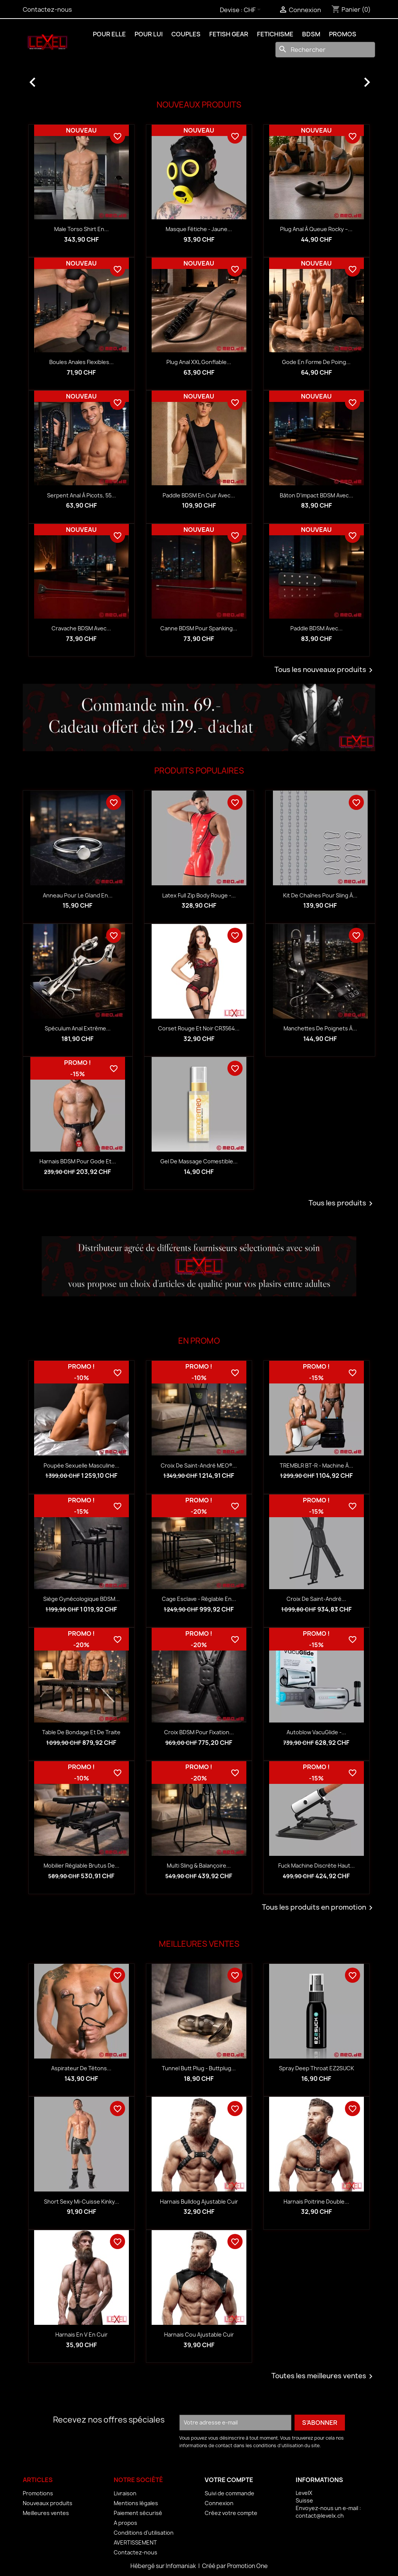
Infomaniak (181, 2566)
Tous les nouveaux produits (324, 670)
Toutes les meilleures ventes (323, 2376)
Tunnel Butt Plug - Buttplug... (199, 2068)
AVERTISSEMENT (135, 2542)
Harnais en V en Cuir (81, 2334)
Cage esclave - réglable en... (199, 1598)
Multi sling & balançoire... (199, 1865)
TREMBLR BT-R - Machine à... (316, 1465)
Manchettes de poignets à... (320, 1028)
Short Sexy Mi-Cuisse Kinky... (81, 2201)
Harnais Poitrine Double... (316, 2201)
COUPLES (186, 34)
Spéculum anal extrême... (78, 1028)
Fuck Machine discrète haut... (316, 1865)
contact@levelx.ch (320, 2515)
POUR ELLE (109, 34)
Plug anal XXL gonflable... (198, 362)
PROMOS (342, 34)
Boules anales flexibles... (81, 362)
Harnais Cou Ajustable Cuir (199, 2334)
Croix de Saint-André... (316, 1598)
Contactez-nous (47, 9)
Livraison (125, 2493)
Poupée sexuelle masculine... (81, 1465)
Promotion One (247, 2566)
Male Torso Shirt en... (81, 229)
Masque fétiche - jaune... (199, 229)
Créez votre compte (231, 2513)
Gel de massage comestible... (199, 1161)
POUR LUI (149, 34)
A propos (125, 2522)
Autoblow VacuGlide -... (316, 1732)
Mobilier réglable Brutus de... (81, 1865)
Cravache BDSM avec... (81, 628)
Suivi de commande (229, 2493)
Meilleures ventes (46, 2513)
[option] (199, 78)
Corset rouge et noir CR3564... (199, 1028)
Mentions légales (136, 2503)
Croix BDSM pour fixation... (199, 1732)
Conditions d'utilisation (144, 2532)
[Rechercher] (325, 50)
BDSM (311, 34)
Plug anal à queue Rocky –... (316, 229)
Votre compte (229, 2480)
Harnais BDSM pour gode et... (77, 1161)
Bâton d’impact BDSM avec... (316, 495)
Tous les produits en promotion (318, 1907)
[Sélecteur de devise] (253, 10)
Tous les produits (342, 1203)
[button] (49, 78)
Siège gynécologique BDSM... (81, 1598)
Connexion (219, 2503)
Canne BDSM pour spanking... (198, 628)
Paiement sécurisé (138, 2513)
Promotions (38, 2493)
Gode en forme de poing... (316, 362)
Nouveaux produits (47, 2503)
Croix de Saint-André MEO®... (199, 1465)
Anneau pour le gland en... (78, 895)
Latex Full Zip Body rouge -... (199, 895)
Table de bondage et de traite (81, 1732)
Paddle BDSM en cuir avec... (199, 495)
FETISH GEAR (228, 34)
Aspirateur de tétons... (81, 2068)
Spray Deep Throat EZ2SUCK (316, 2068)
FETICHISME (275, 34)
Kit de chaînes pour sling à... (320, 895)
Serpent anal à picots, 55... (81, 495)
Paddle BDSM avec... (316, 628)
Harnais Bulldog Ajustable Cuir (199, 2201)
